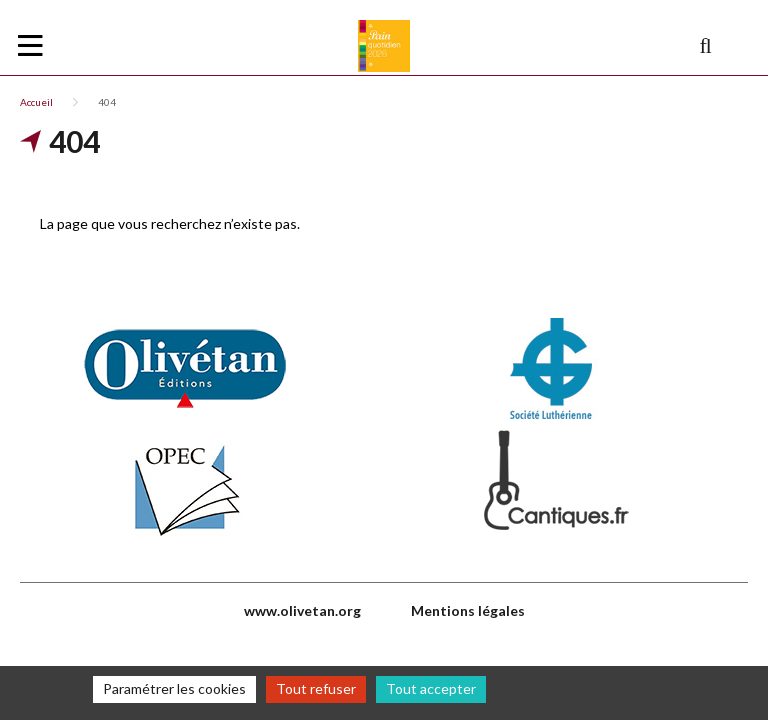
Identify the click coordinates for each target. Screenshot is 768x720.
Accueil (36, 102)
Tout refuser (316, 688)
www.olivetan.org (302, 610)
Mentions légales (468, 610)
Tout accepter (431, 688)
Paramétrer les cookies (174, 688)
